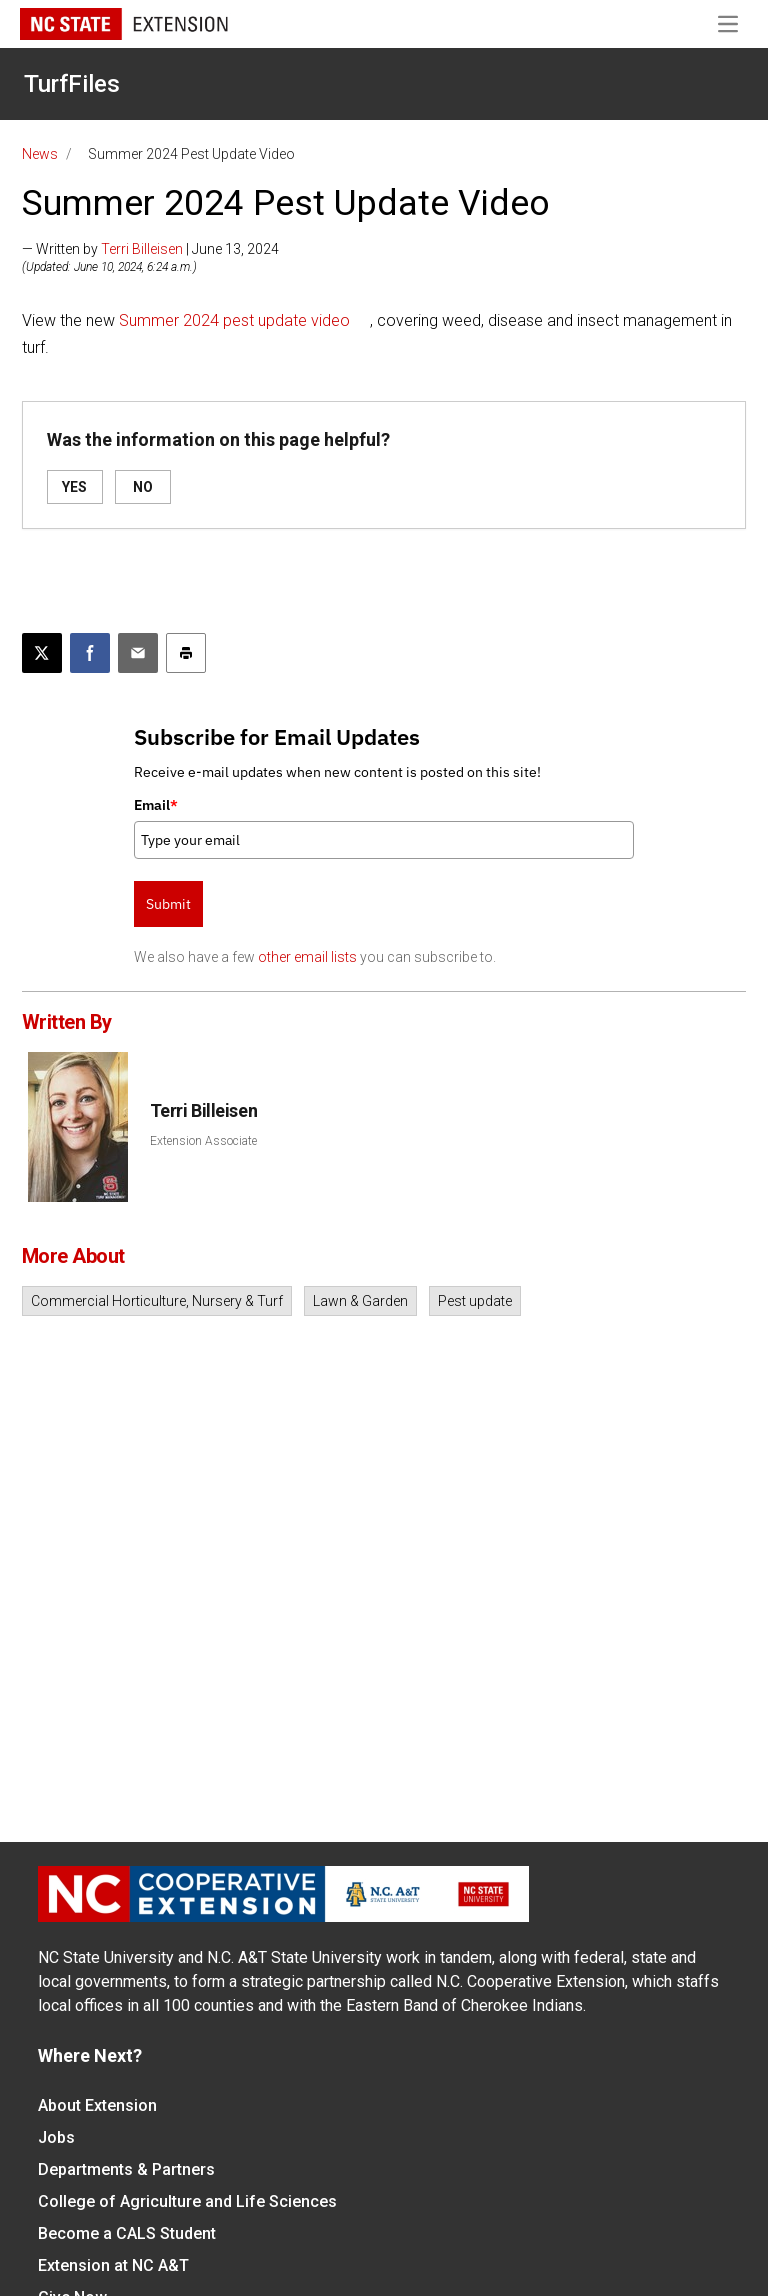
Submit (168, 904)
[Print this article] (186, 653)
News (40, 154)
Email (156, 805)
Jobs (56, 2137)
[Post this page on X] (42, 653)
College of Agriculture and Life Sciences (187, 2201)
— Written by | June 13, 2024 (150, 249)
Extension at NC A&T (113, 2265)
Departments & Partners (126, 2169)
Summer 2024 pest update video (234, 320)
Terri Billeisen (142, 249)
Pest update (475, 1301)
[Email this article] (138, 653)
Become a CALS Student (127, 2233)
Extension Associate (203, 1141)
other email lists (307, 957)
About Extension (97, 2105)
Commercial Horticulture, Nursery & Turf (157, 1301)
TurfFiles (72, 84)
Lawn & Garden (360, 1301)
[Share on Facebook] (90, 653)
